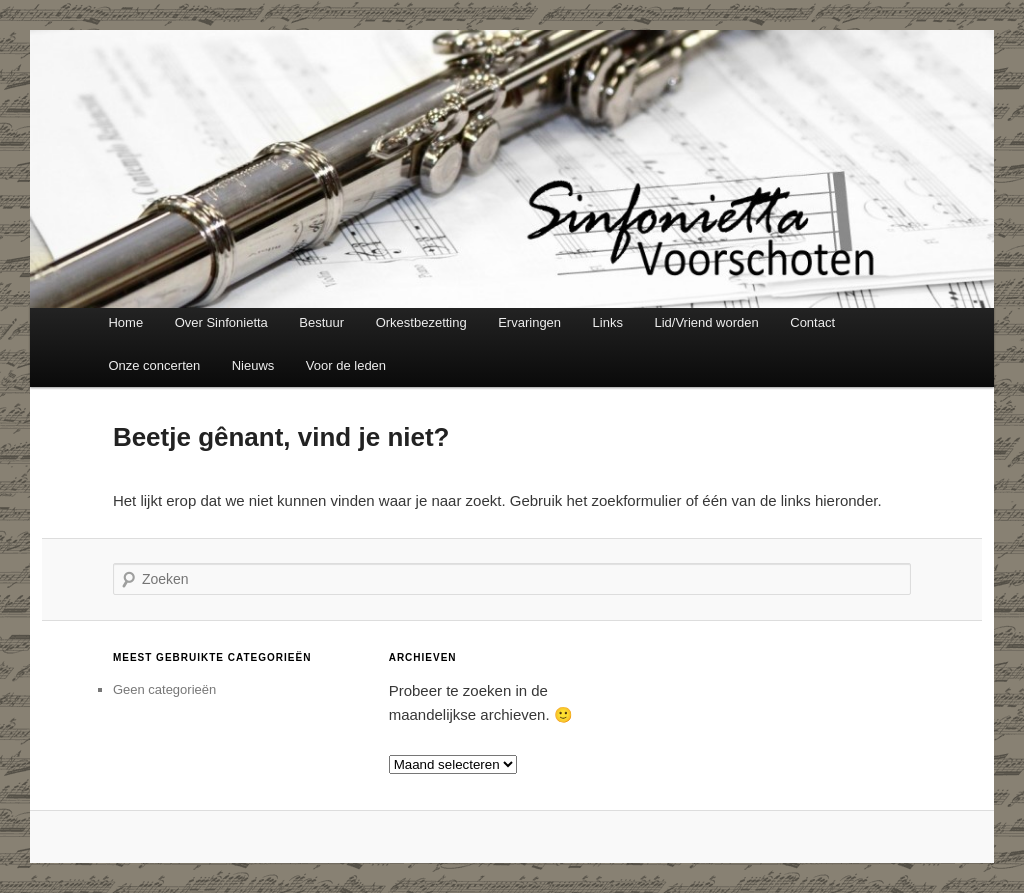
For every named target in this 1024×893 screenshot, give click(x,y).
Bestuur (321, 322)
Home (125, 322)
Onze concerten (154, 365)
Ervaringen (529, 322)
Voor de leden (346, 365)
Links (608, 322)
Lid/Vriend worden (706, 322)
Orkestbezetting (421, 322)
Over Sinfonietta (221, 322)
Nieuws (253, 365)
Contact (812, 322)
